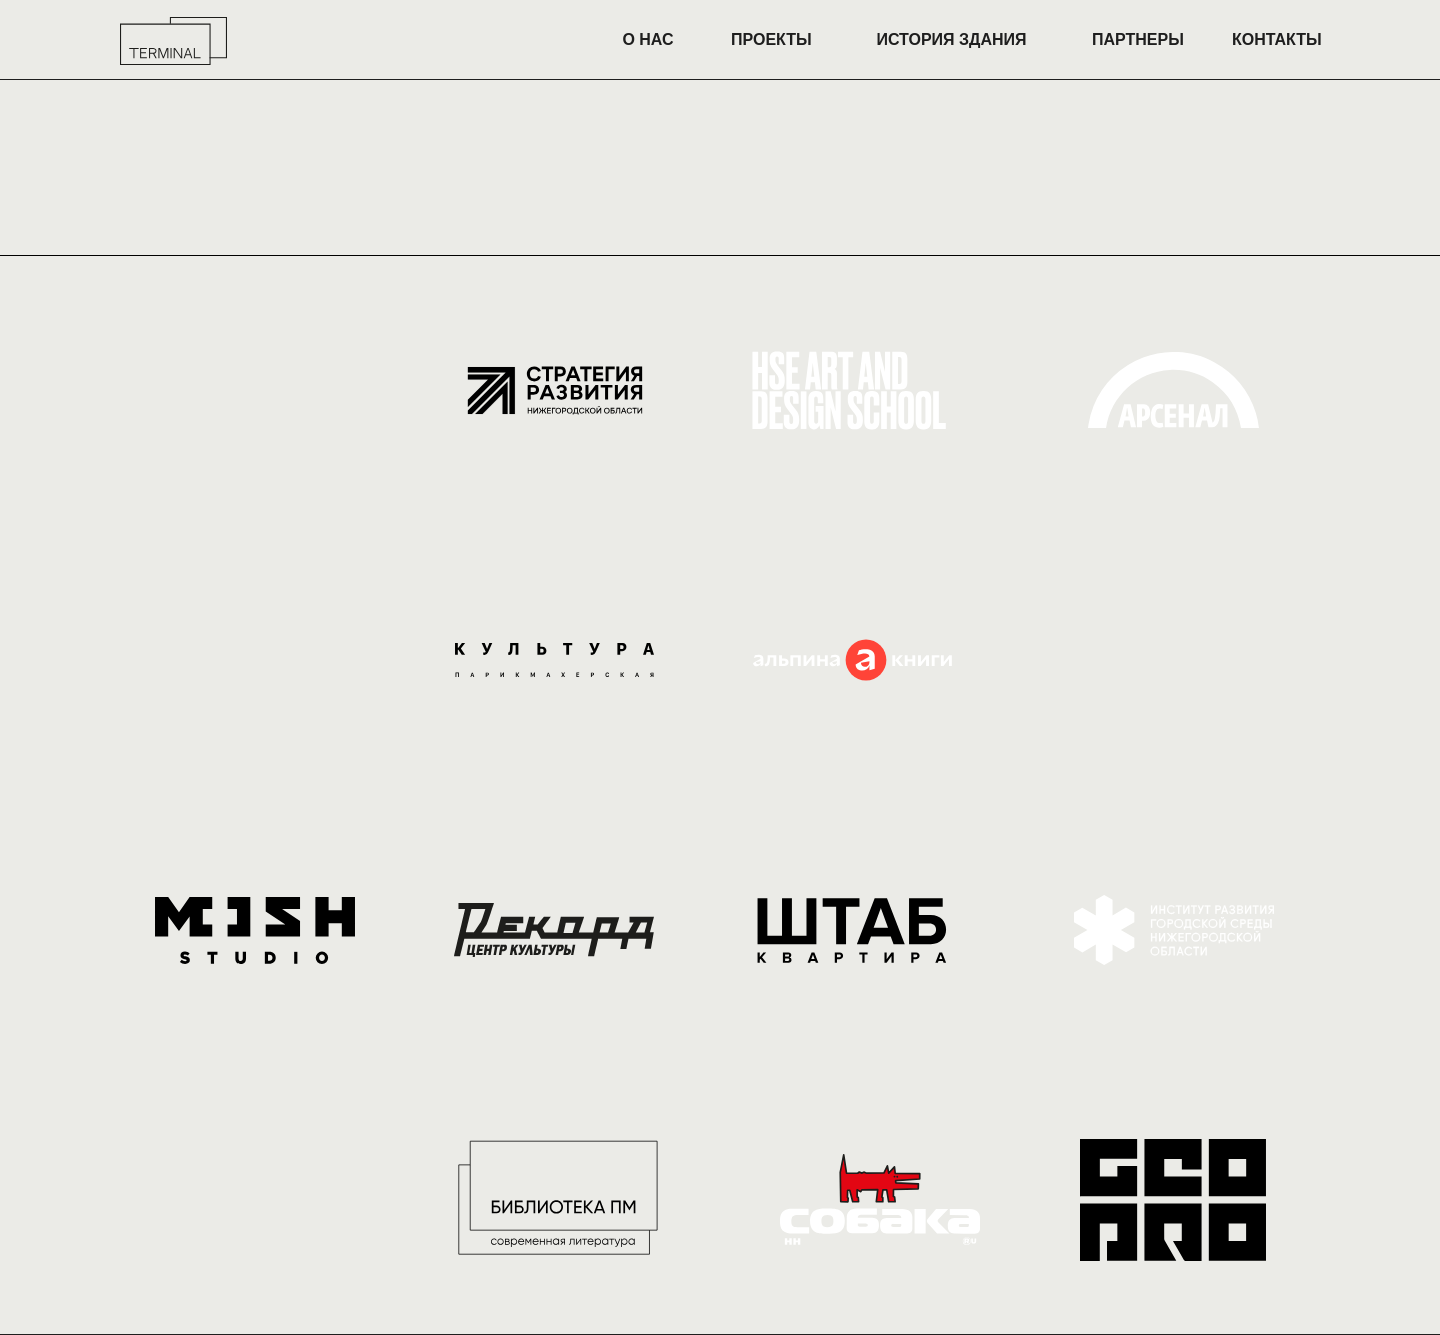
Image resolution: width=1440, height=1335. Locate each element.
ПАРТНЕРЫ (1138, 39)
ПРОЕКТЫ (771, 39)
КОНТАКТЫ (1277, 39)
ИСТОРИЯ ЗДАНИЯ (951, 39)
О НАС (647, 39)
